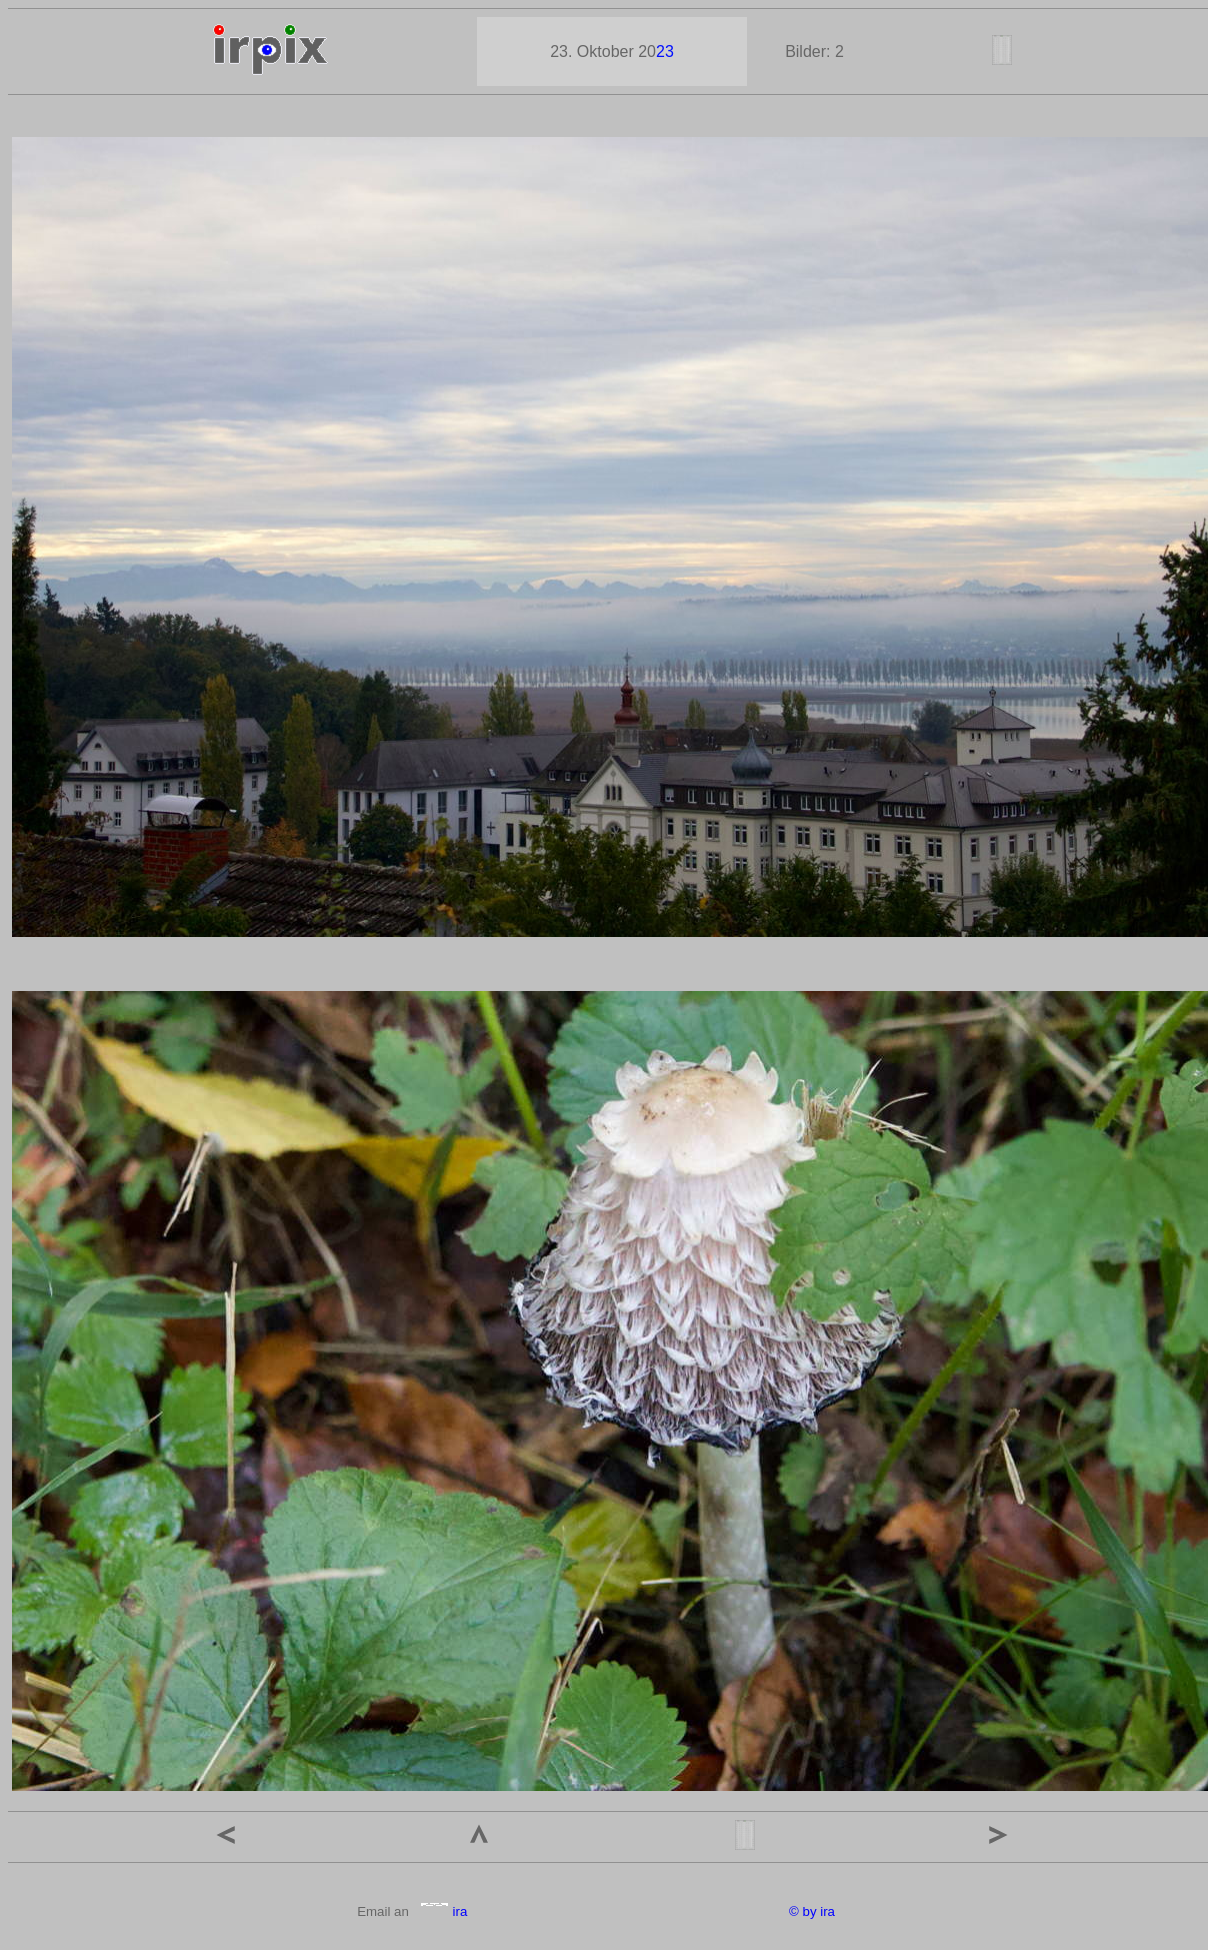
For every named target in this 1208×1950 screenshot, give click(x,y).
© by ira (812, 1911)
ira (443, 1911)
